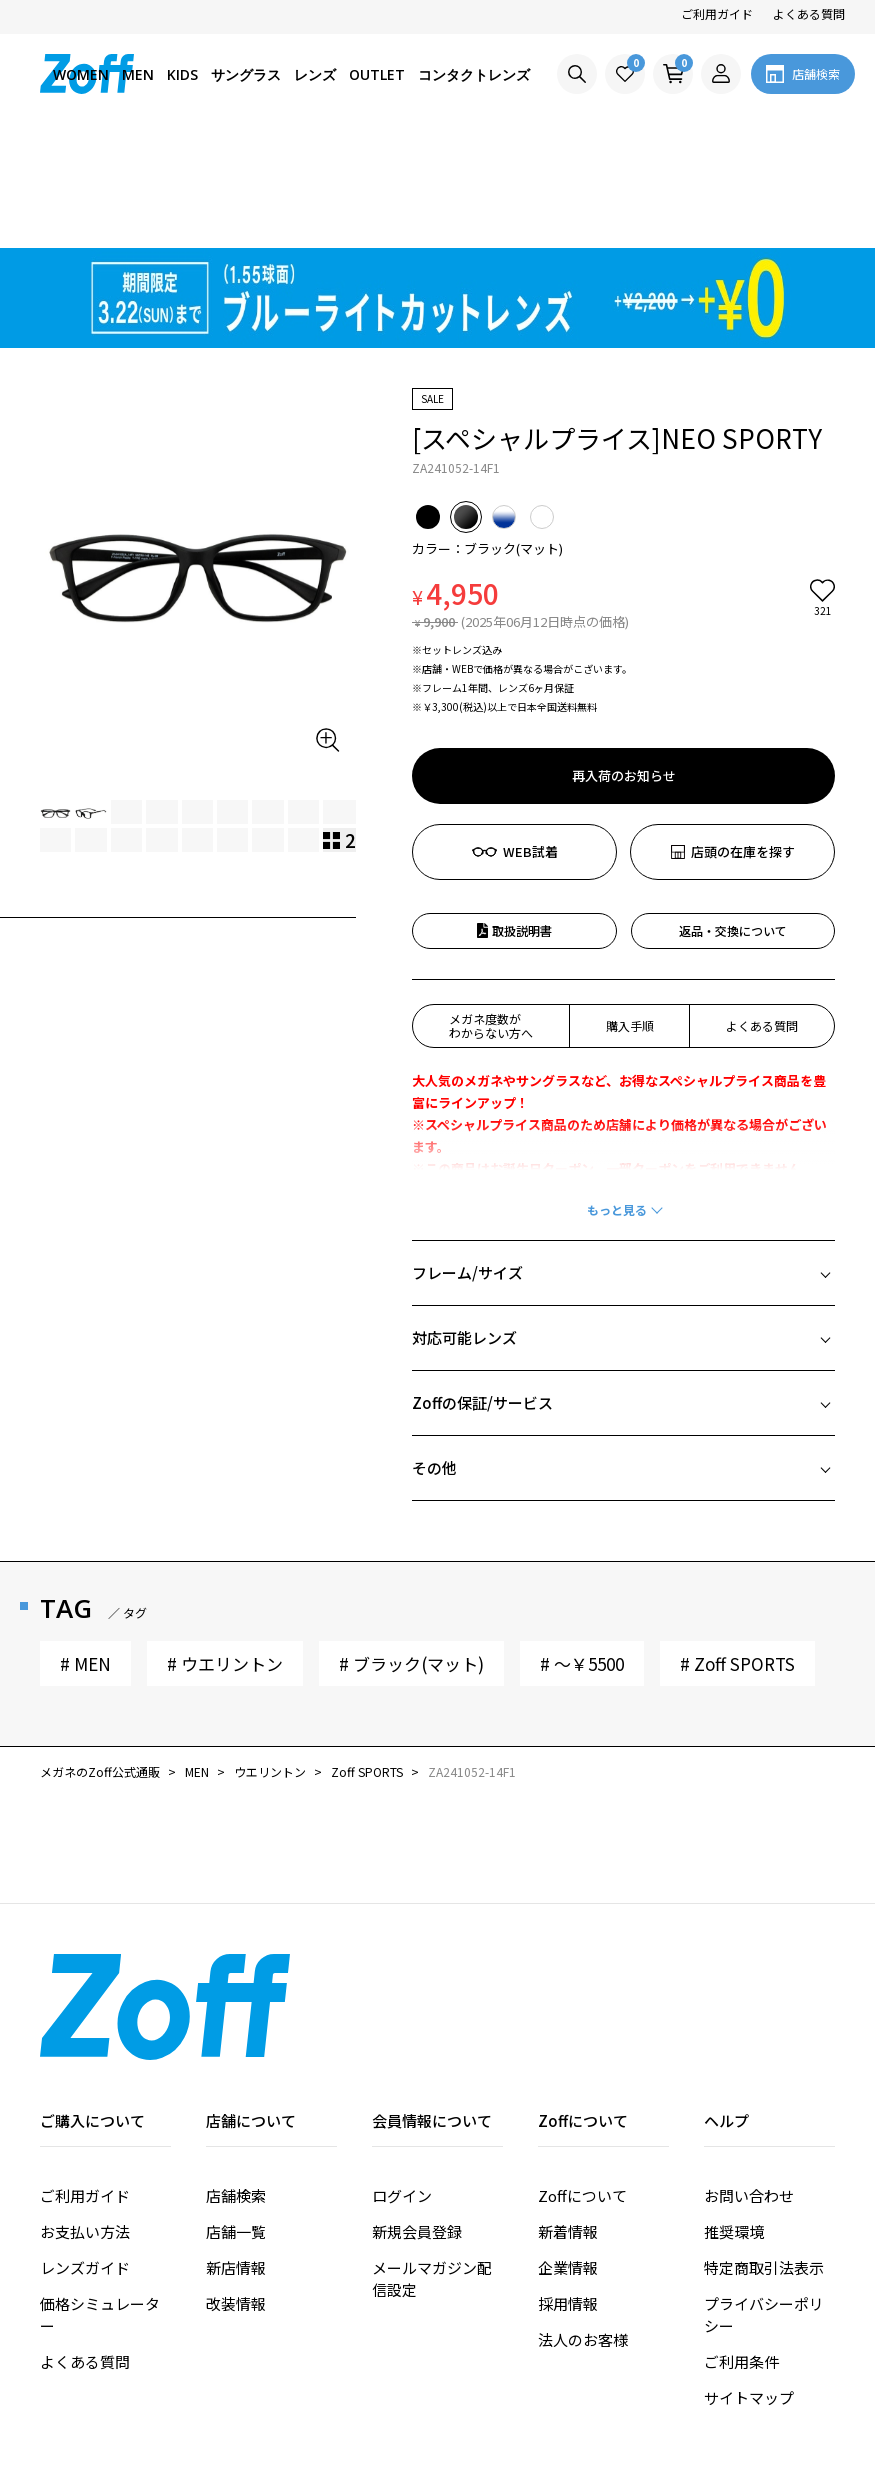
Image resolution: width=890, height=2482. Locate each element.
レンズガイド (85, 2153)
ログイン (402, 2081)
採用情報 (568, 2189)
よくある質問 (809, 13)
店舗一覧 (236, 2117)
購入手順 (630, 911)
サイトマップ (749, 2283)
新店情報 (236, 2153)
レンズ (315, 74)
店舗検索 (236, 2081)
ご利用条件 (741, 2247)
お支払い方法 (85, 2117)
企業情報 (568, 2153)
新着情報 (568, 2117)
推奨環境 (734, 2117)
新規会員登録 (417, 2117)
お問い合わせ (749, 2081)
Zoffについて (582, 2081)
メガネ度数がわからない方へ (491, 911)
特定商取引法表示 (764, 2153)
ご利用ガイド (717, 13)
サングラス (246, 74)
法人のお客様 (583, 2225)
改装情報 (236, 2189)
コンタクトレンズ (474, 74)
